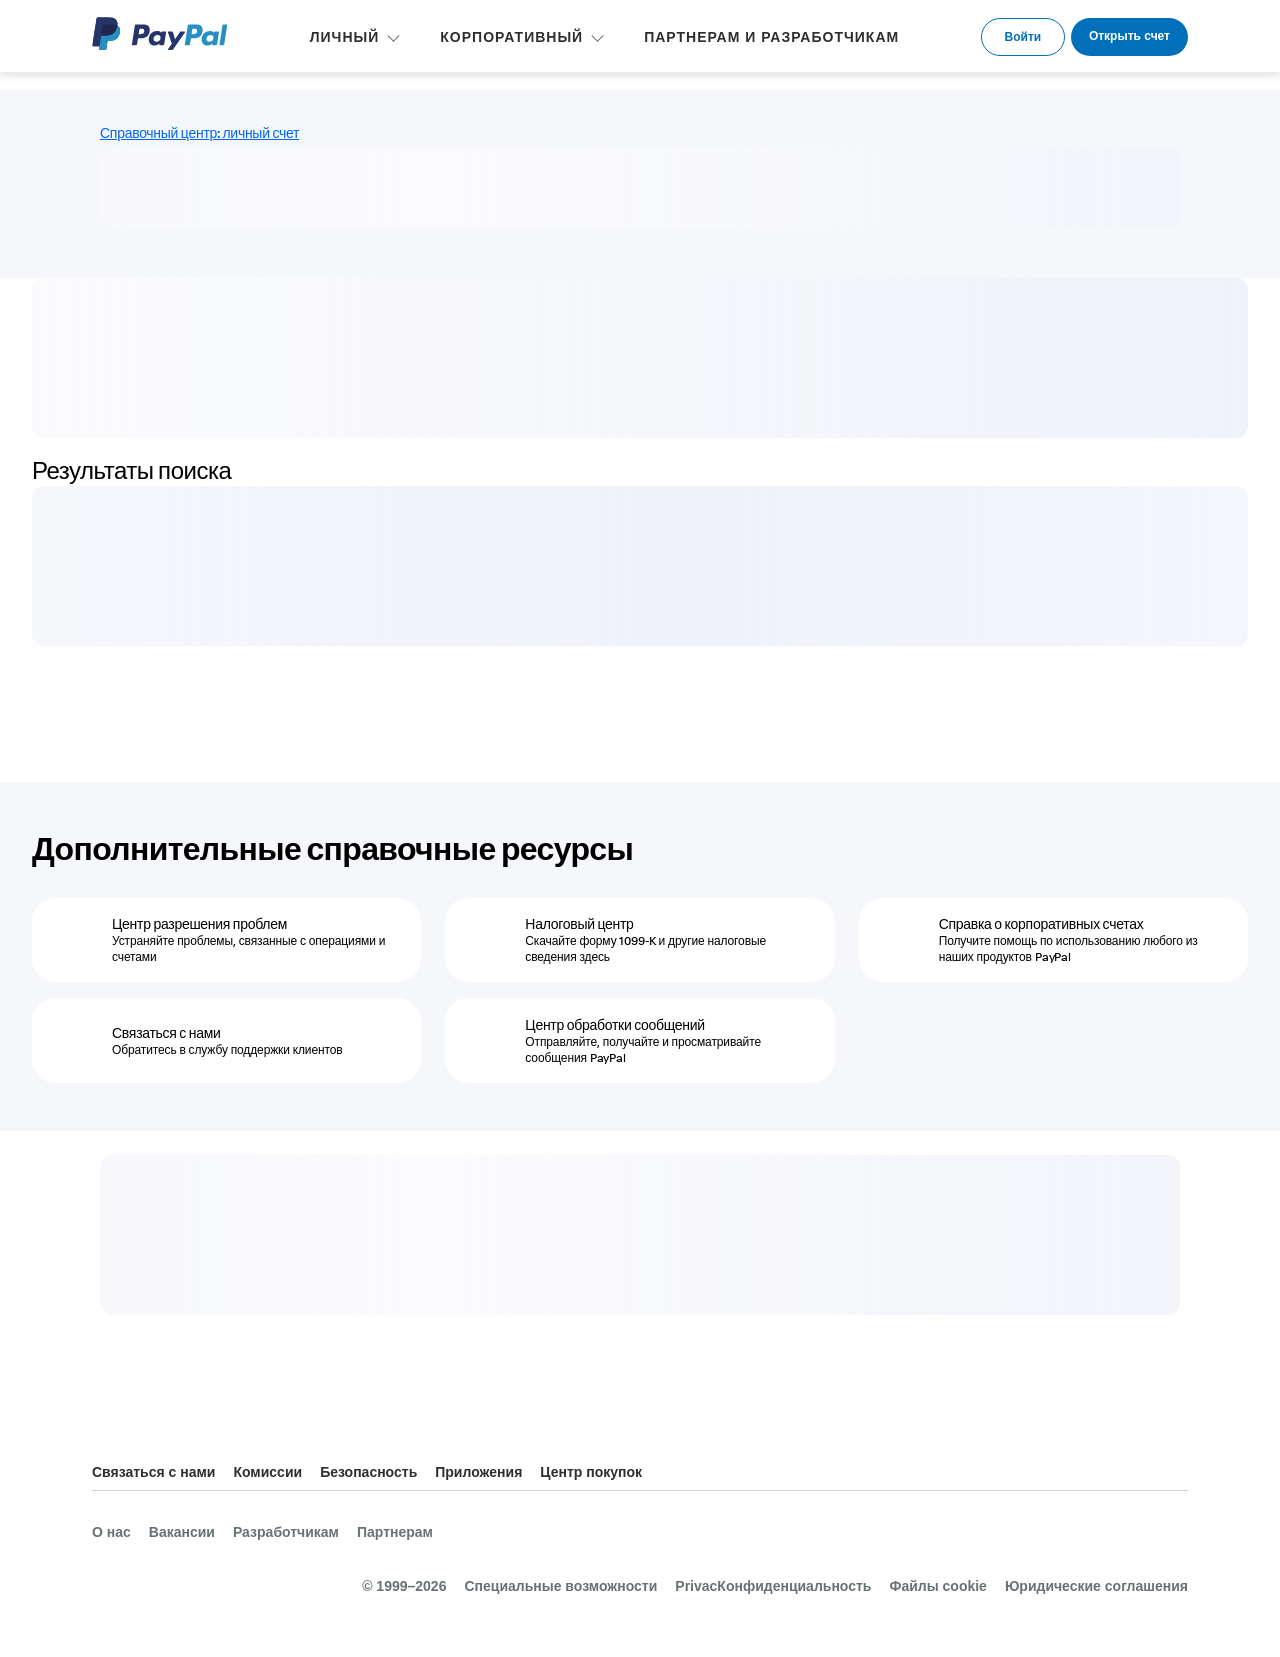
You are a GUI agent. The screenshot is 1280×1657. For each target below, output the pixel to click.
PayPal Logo (160, 33)
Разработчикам (286, 1532)
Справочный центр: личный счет (199, 133)
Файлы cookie (937, 1586)
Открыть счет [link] (1129, 36)
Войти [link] (1023, 37)
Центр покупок (591, 1472)
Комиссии (267, 1472)
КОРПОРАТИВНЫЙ (511, 37)
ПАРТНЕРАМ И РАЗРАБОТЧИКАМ (771, 37)
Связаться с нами (153, 1472)
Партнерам (395, 1532)
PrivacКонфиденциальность (773, 1586)
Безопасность (368, 1472)
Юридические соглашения (1096, 1586)
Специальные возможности (560, 1586)
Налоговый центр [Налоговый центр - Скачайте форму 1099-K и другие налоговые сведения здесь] (579, 924)
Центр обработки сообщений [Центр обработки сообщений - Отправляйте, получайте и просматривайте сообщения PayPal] (615, 1025)
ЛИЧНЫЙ (345, 37)
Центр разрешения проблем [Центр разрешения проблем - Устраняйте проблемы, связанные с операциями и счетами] (199, 924)
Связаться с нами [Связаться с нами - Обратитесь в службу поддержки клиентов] (166, 1033)
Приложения (478, 1472)
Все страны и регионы (1172, 1473)
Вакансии (182, 1532)
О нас (111, 1532)
